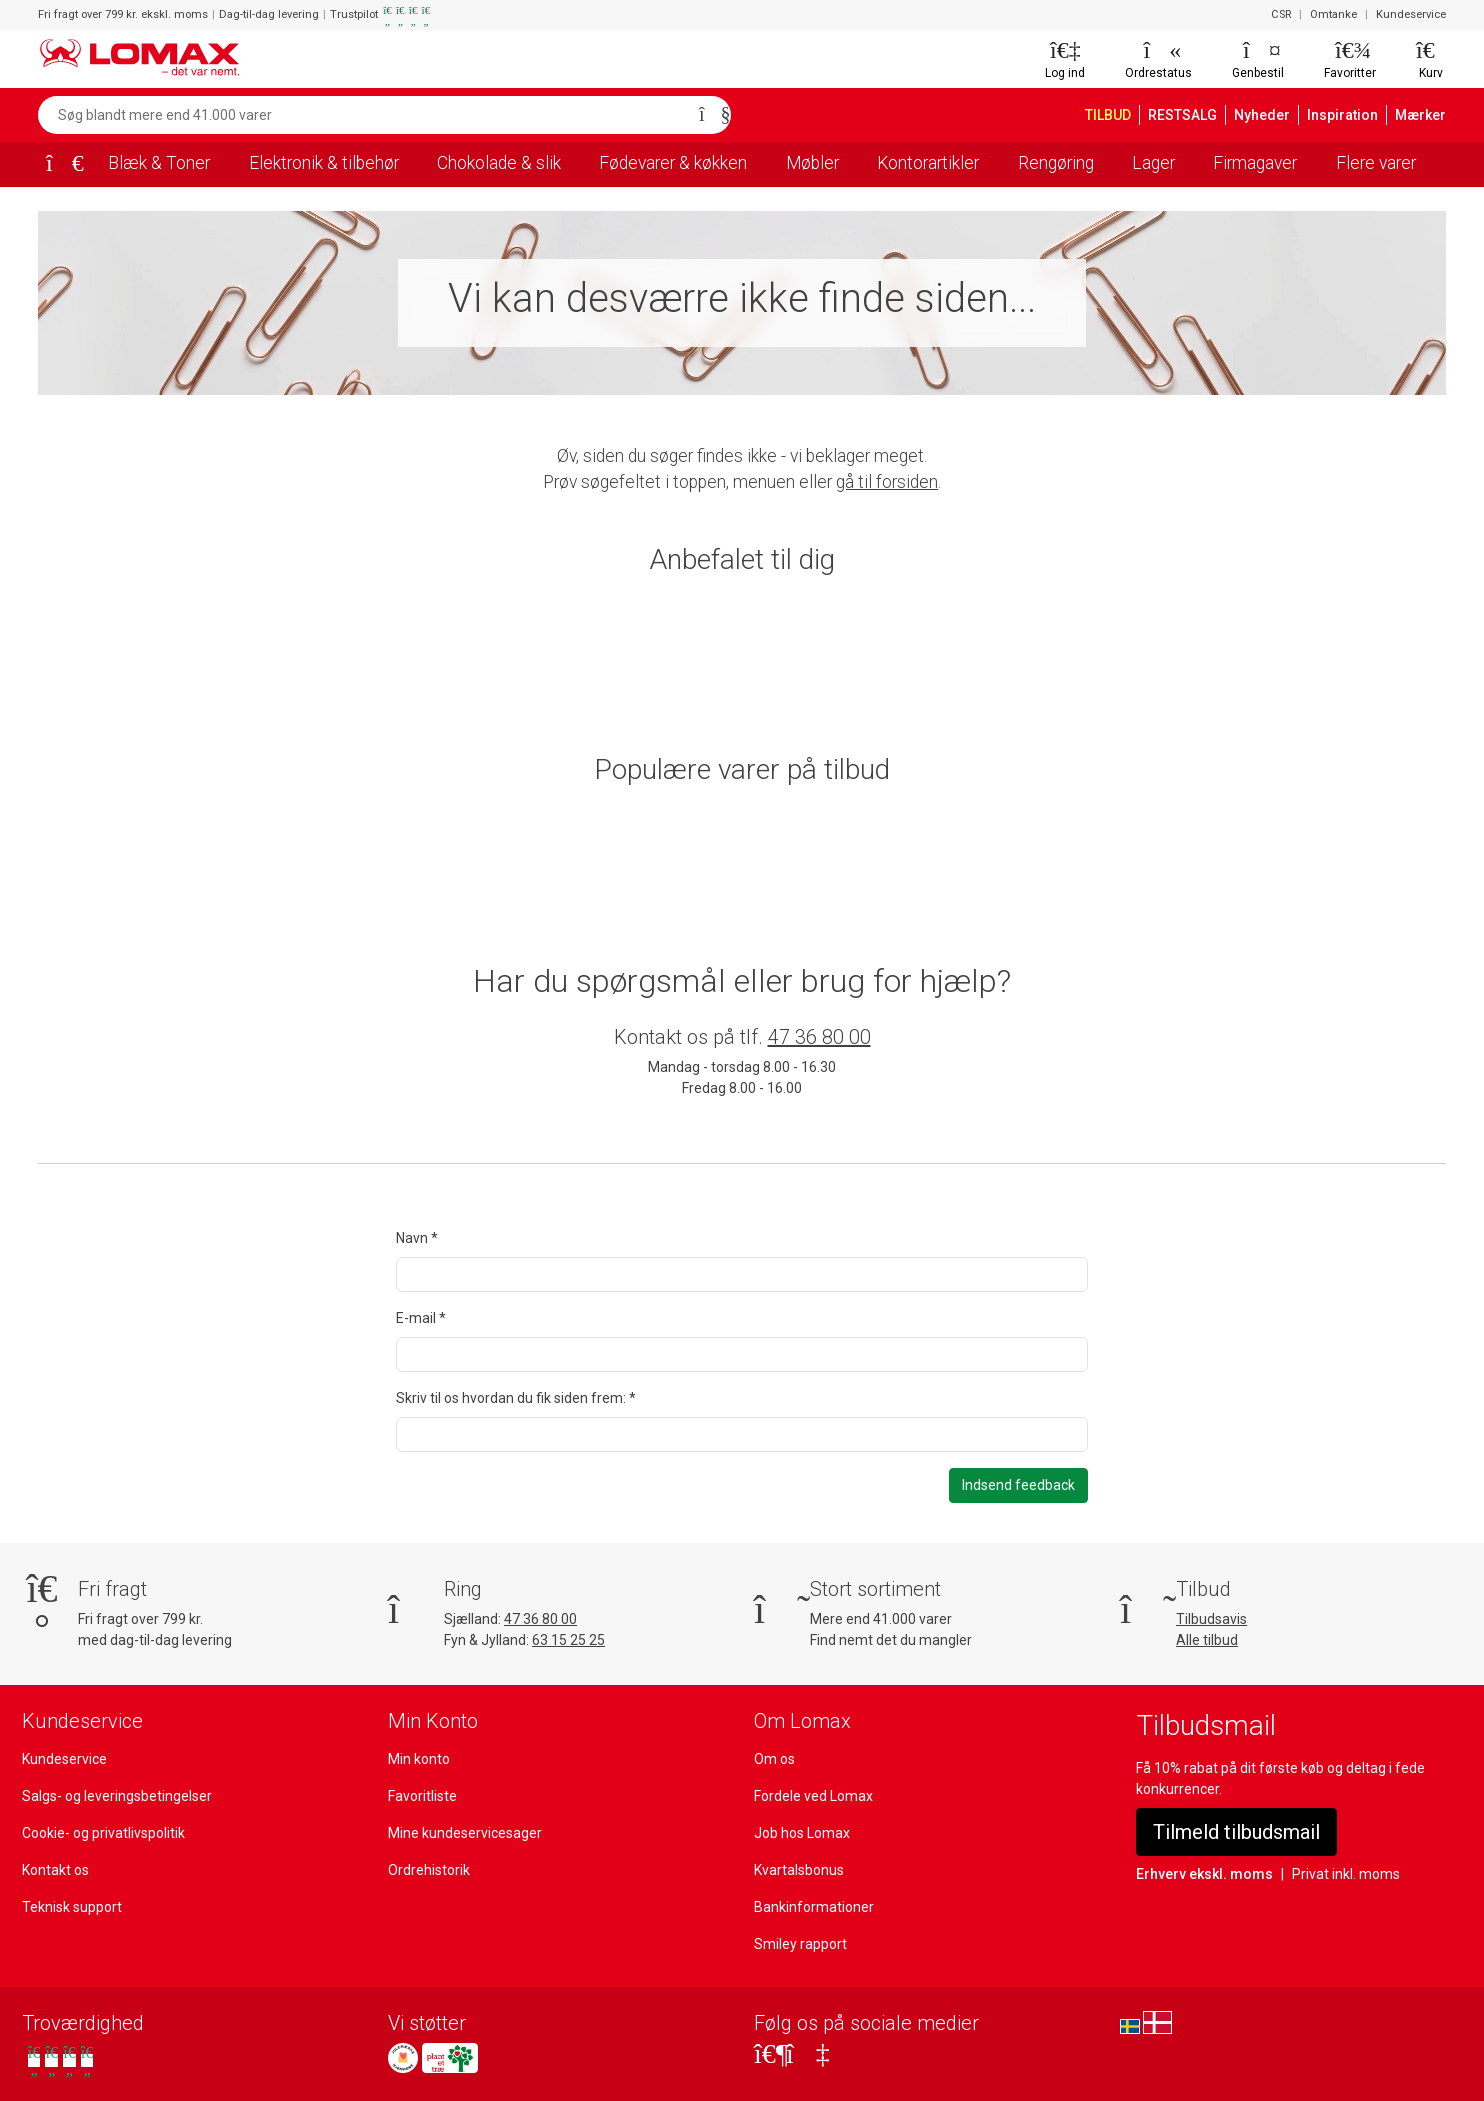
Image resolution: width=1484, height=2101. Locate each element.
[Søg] (709, 115)
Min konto (418, 1758)
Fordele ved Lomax (814, 1795)
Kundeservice (1412, 15)
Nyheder (1272, 115)
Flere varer (1377, 163)
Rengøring (1059, 163)
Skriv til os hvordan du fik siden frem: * (515, 1398)
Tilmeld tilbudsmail (1235, 1831)
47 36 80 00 (819, 1037)
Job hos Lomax (801, 1832)
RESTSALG (1192, 115)
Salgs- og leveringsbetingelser (116, 1795)
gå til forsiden (890, 482)
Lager (1156, 163)
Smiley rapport (799, 1943)
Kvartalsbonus (798, 1869)
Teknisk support (70, 1906)
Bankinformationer (811, 1906)
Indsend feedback (1019, 1485)
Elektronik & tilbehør (321, 163)
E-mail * (420, 1318)
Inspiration (1348, 115)
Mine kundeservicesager (464, 1832)
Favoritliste (422, 1795)
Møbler (818, 163)
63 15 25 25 (573, 1639)
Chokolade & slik (499, 163)
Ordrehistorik (428, 1869)
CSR (1283, 15)
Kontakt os (55, 1869)
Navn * (417, 1238)
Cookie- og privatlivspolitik (103, 1832)
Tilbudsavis (1211, 1618)
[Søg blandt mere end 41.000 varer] (363, 115)
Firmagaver (1257, 163)
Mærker (1422, 115)
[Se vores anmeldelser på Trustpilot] (60, 2059)
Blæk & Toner (156, 163)
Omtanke (1336, 15)
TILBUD (1113, 115)
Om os (774, 1758)
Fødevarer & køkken (677, 163)
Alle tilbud (1206, 1639)
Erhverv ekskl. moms (1201, 1873)
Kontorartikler (932, 163)
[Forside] (58, 165)
